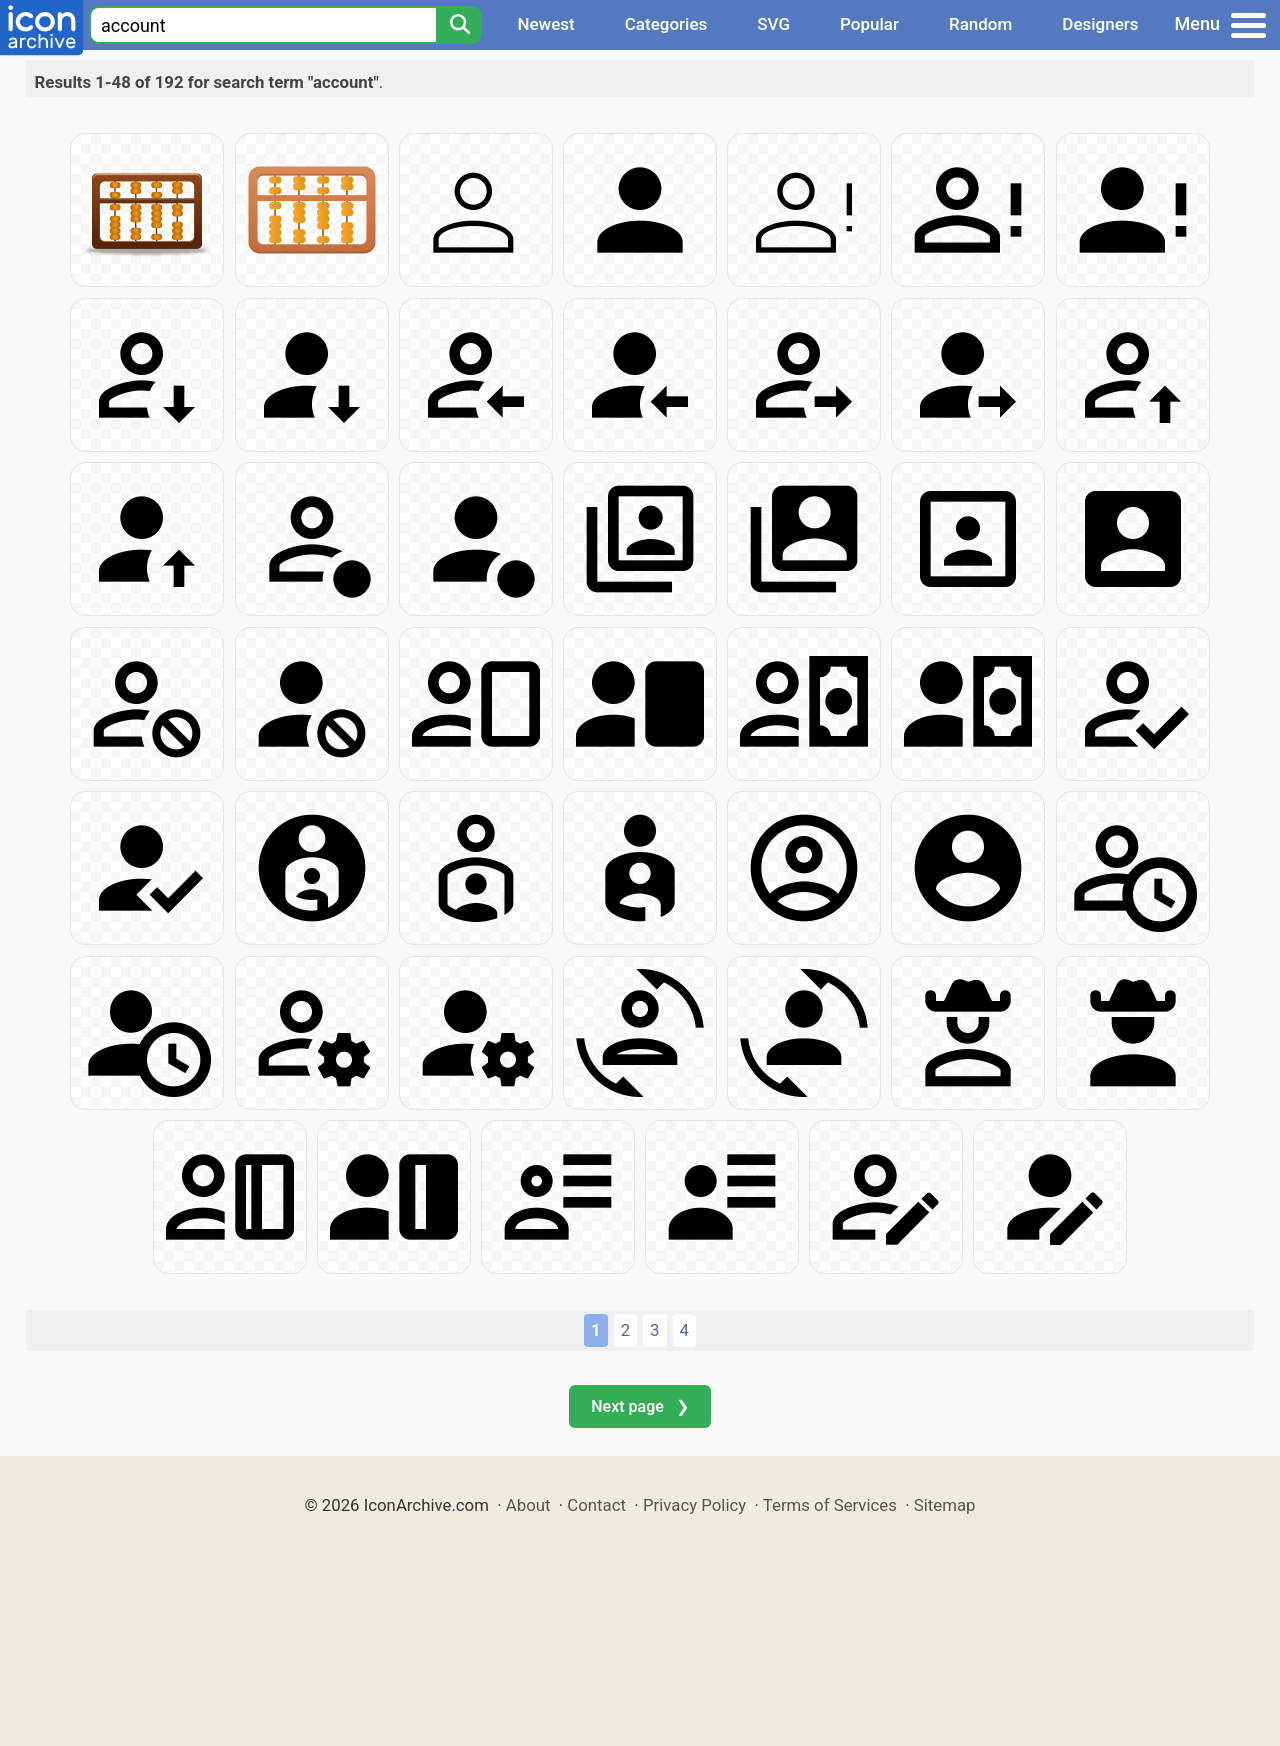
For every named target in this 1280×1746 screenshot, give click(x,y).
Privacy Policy (694, 1505)
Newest (545, 24)
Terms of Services (830, 1505)
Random (980, 24)
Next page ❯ (639, 1406)
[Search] (459, 25)
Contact (596, 1505)
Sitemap (945, 1505)
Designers (1100, 24)
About (528, 1505)
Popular (869, 24)
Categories (666, 24)
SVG (773, 24)
